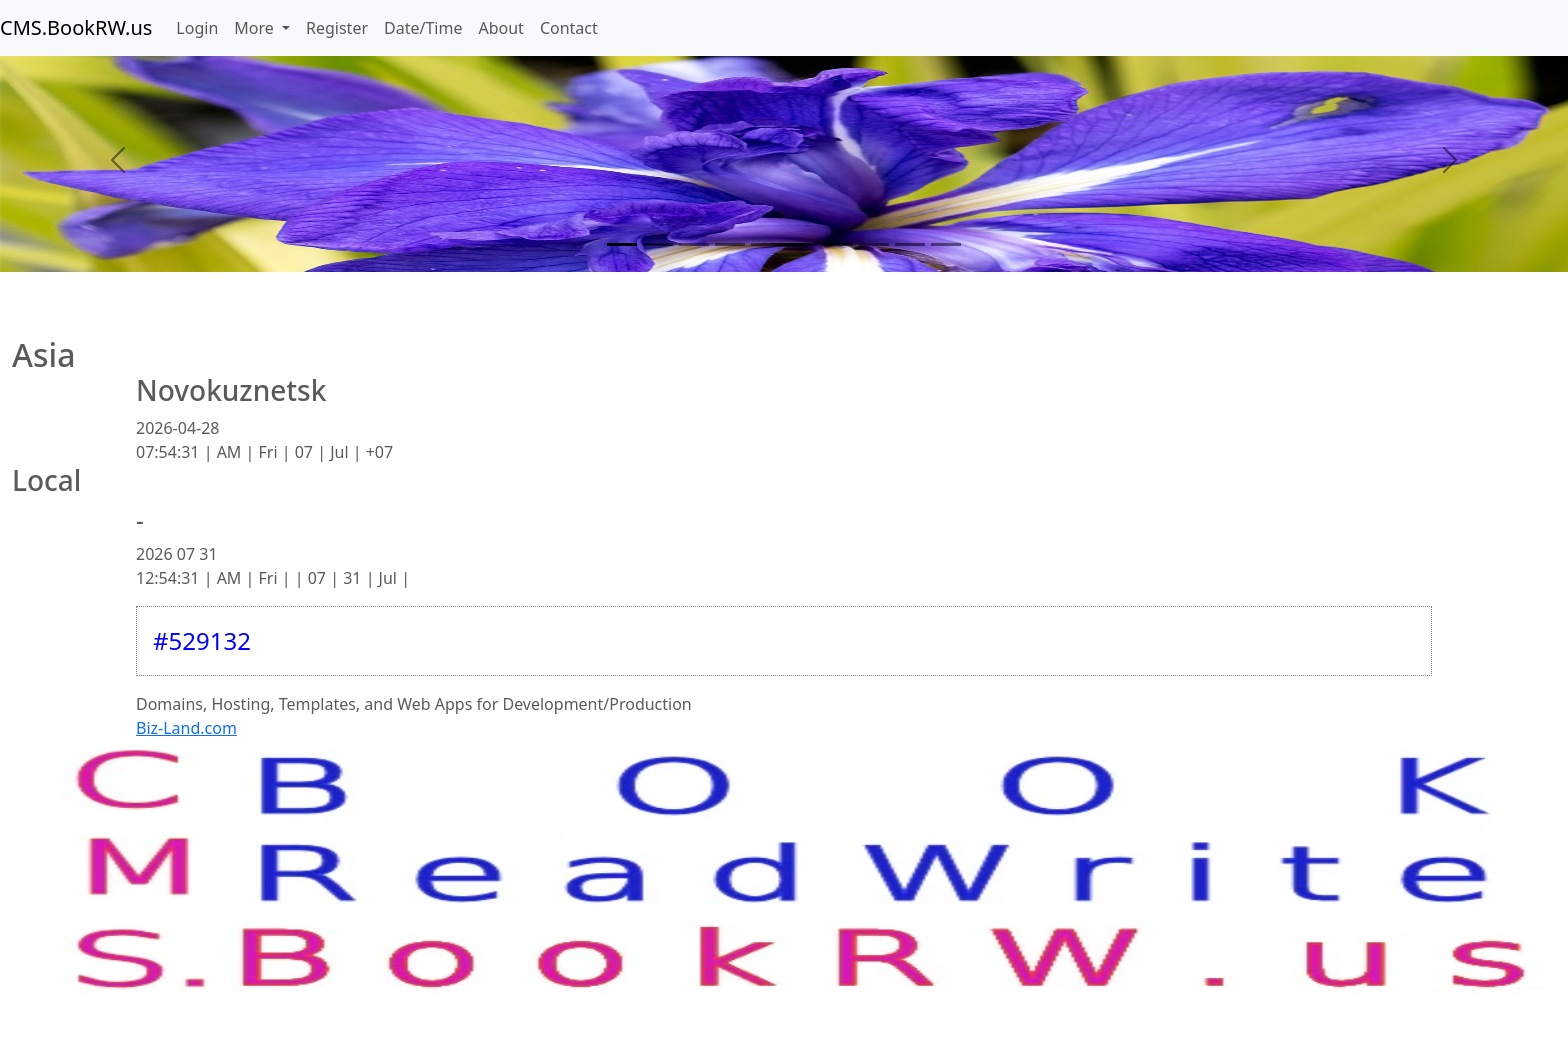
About (500, 28)
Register (337, 28)
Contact (569, 28)
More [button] (256, 28)
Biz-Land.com (186, 728)
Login (197, 28)
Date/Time (423, 28)
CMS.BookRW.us (76, 27)
